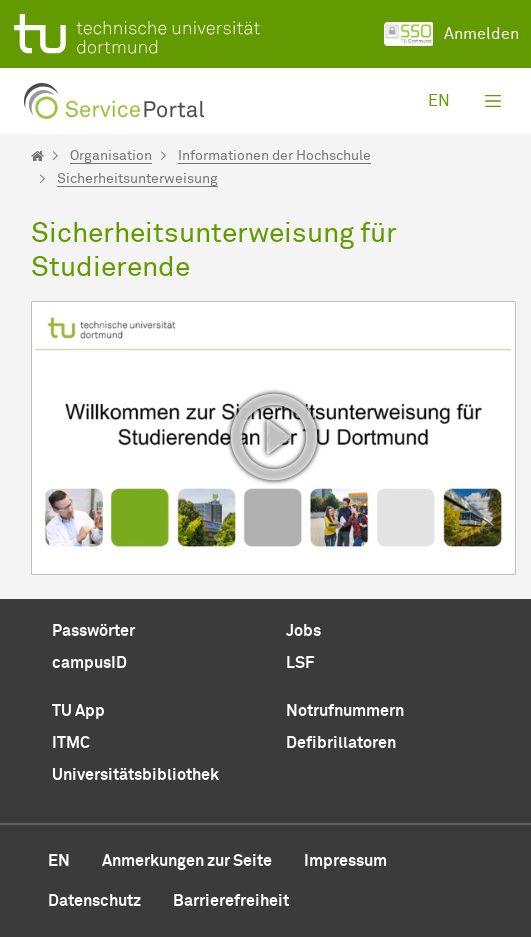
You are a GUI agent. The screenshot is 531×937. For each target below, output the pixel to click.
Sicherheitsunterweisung (137, 179)
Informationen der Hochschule (274, 156)
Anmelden (451, 34)
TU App (78, 711)
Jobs (303, 631)
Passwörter (93, 631)
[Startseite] (37, 156)
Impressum (345, 861)
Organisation (111, 156)
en (439, 101)
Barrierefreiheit (231, 901)
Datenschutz (94, 901)
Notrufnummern (345, 711)
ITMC (71, 743)
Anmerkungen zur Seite (187, 861)
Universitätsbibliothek (135, 775)
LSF (300, 663)
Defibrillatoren (341, 743)
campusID (89, 663)
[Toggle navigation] (493, 101)
